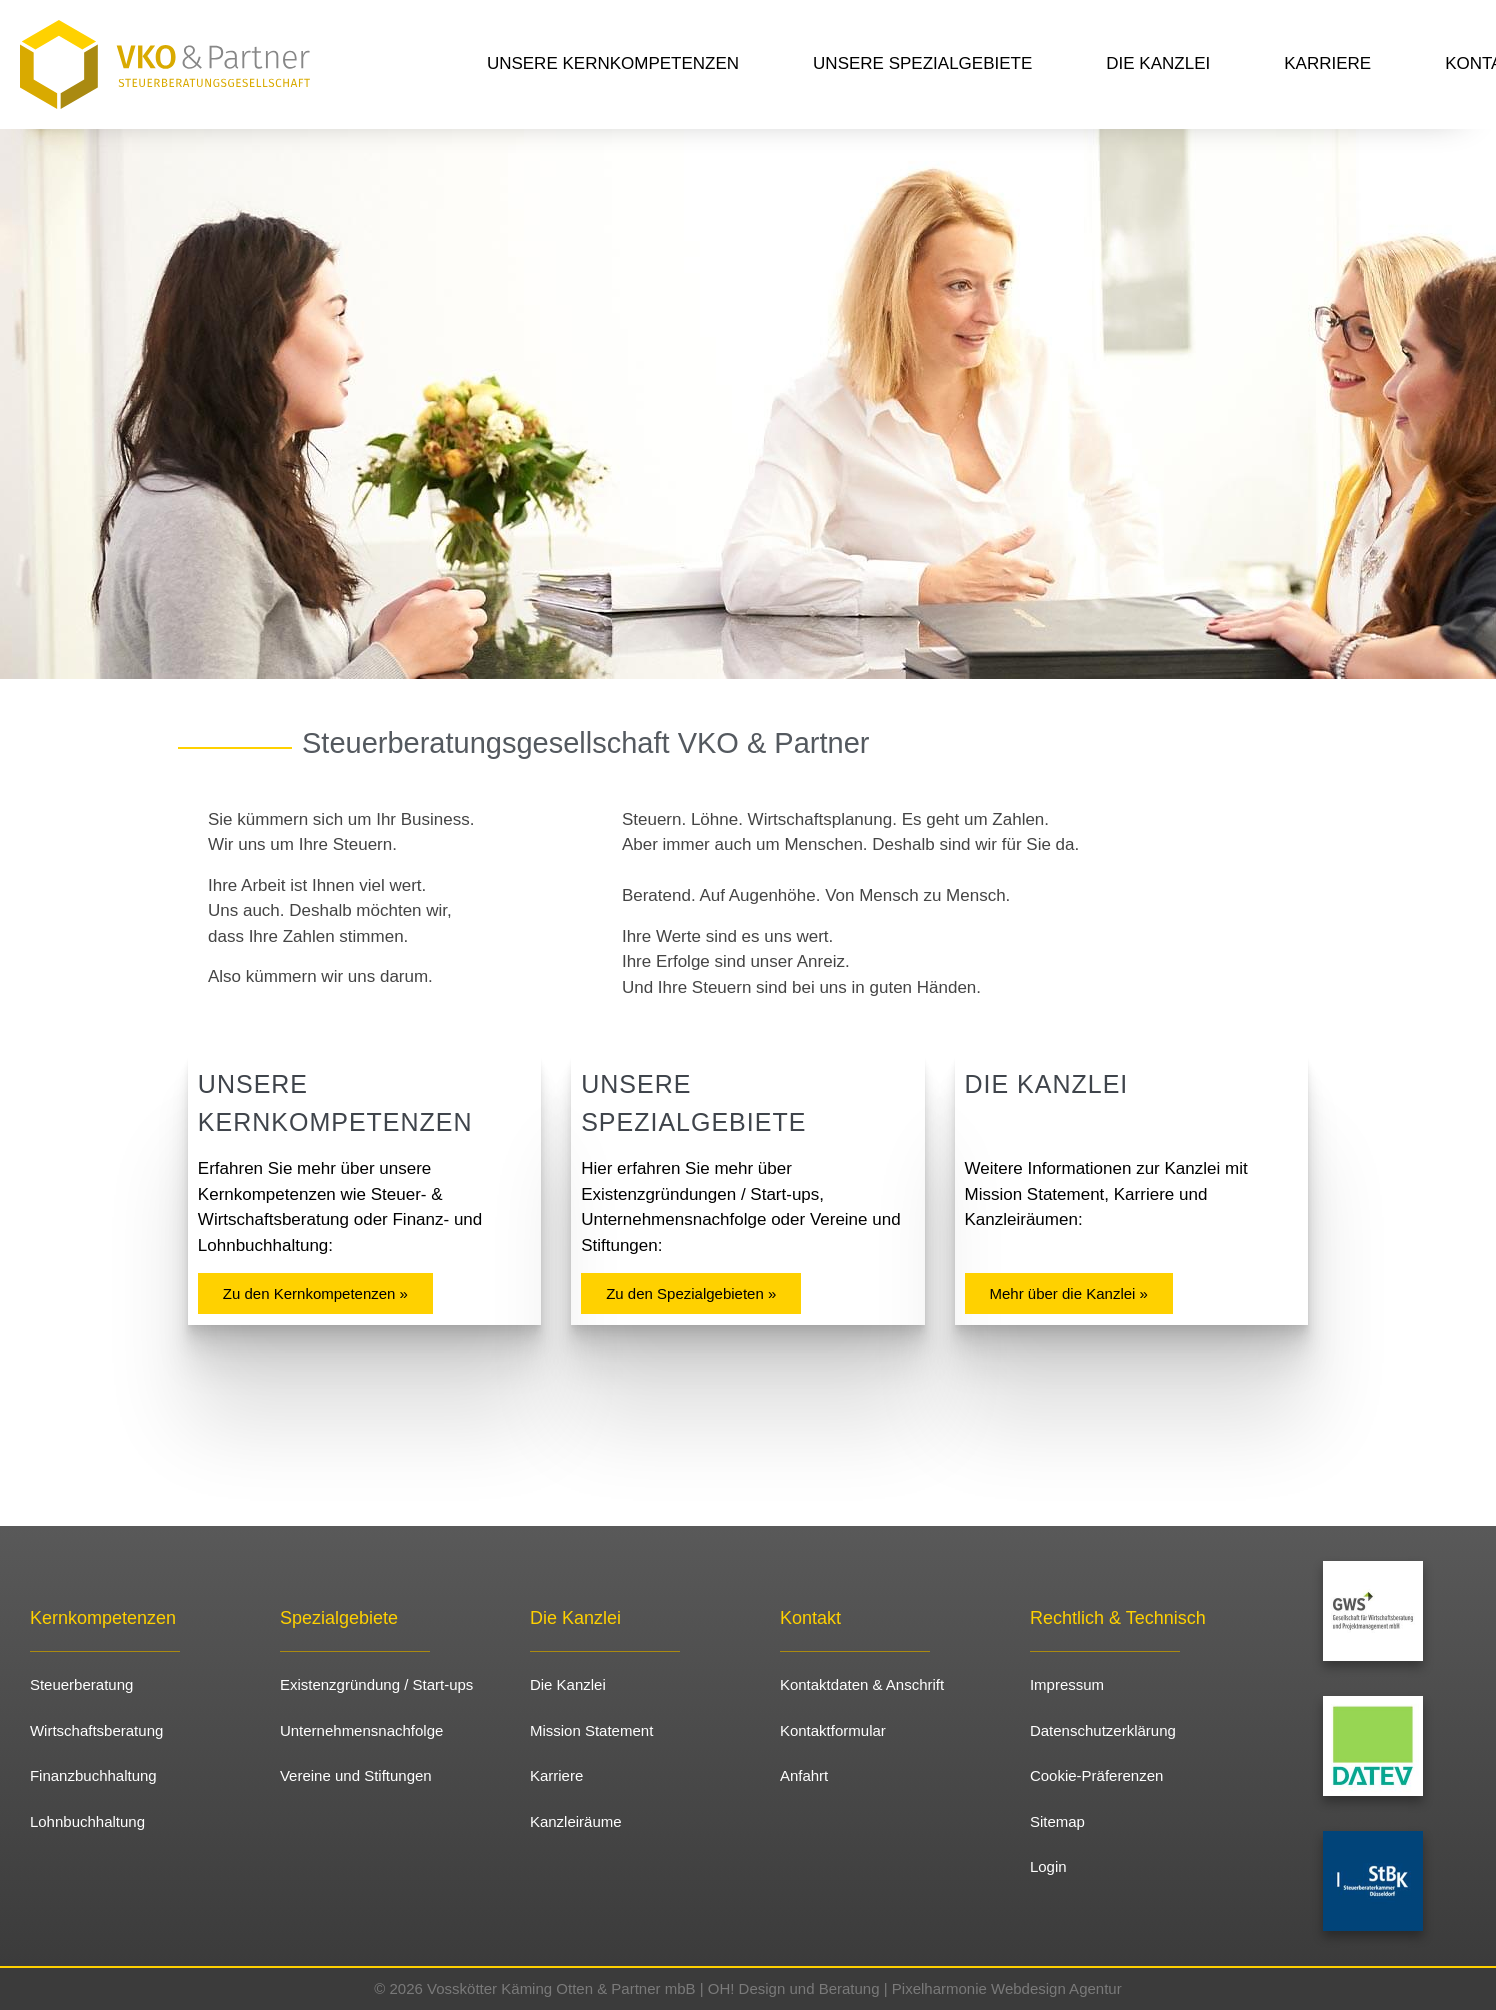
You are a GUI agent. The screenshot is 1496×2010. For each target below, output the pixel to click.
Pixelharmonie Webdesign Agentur (1007, 1988)
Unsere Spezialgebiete (922, 63)
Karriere (1327, 63)
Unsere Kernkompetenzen (613, 63)
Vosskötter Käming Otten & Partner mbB (561, 1988)
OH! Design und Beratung (794, 1988)
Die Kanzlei (1158, 63)
